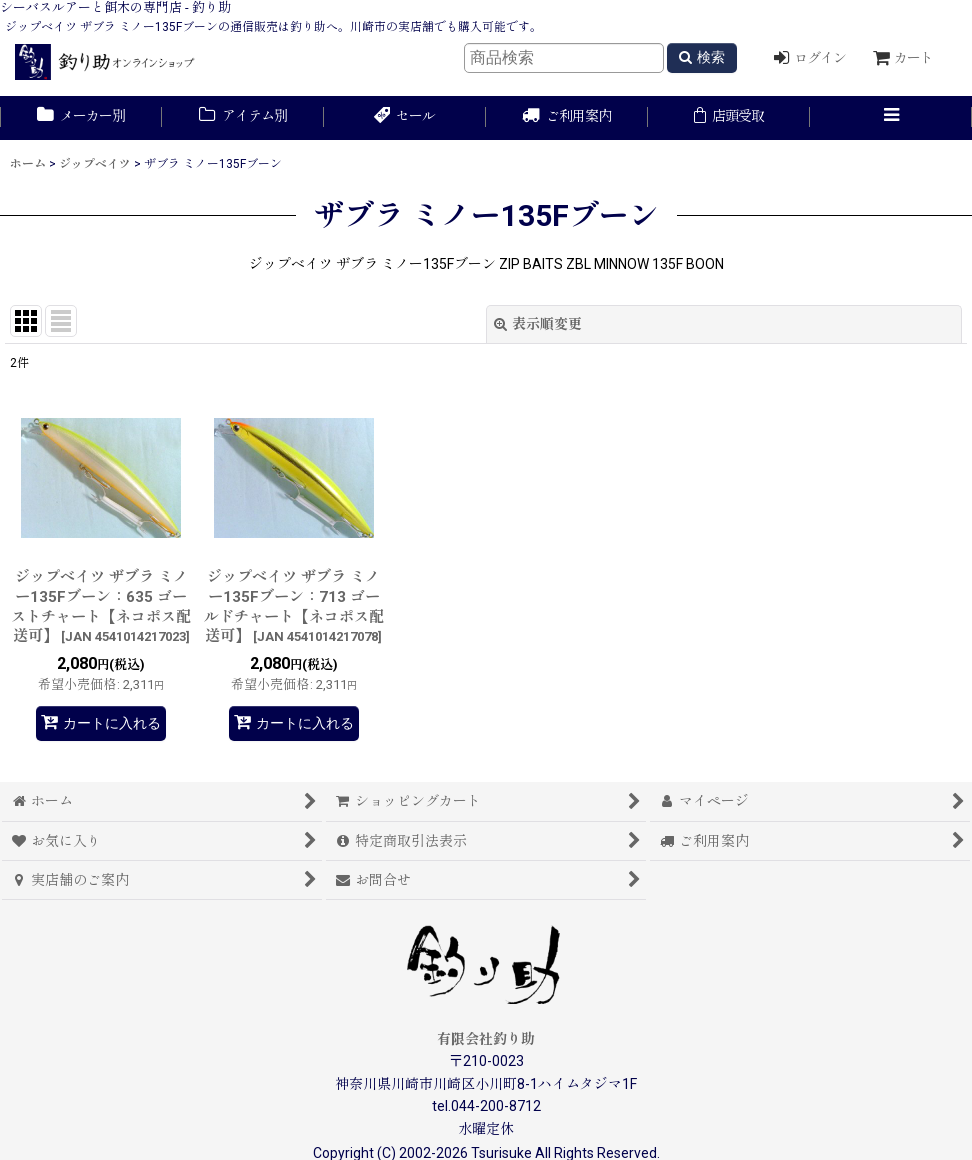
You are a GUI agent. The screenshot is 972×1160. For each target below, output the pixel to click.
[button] (891, 118)
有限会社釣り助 (486, 1039)
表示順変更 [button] (538, 324)
